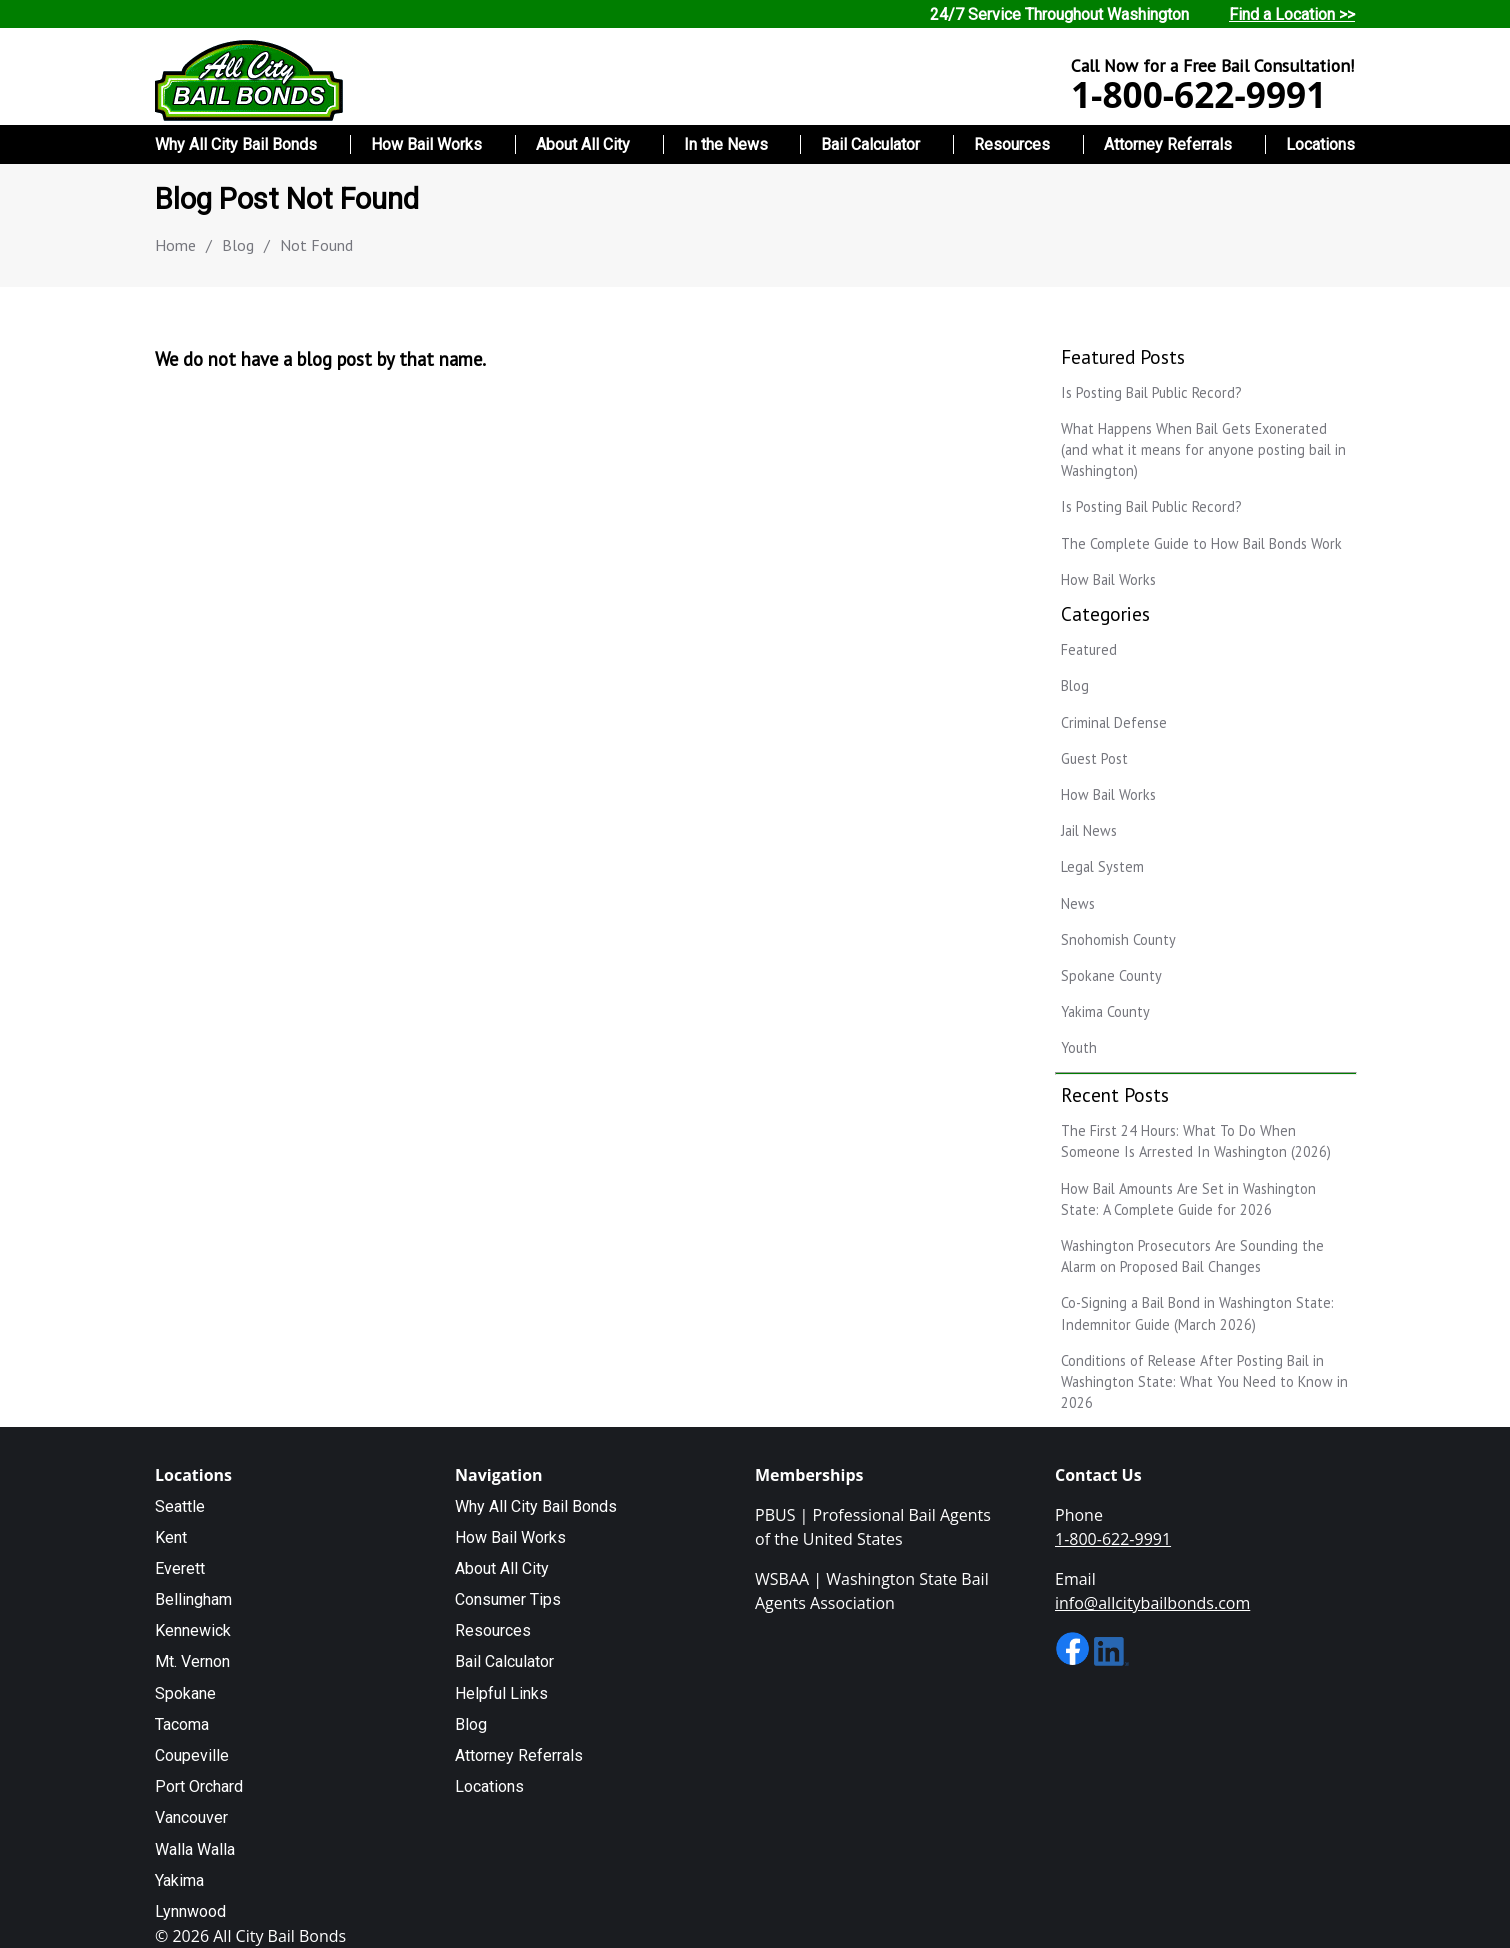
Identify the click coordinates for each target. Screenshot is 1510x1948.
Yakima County (1105, 1011)
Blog (238, 245)
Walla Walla (195, 1849)
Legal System (1102, 866)
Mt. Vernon (192, 1661)
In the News (726, 144)
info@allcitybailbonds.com (1152, 1603)
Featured (1089, 649)
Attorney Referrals (1168, 144)
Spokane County (1111, 975)
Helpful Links (501, 1693)
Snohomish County (1118, 939)
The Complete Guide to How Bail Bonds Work (1201, 543)
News (1078, 903)
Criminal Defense (1114, 722)
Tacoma (182, 1724)
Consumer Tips (508, 1599)
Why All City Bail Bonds (236, 144)
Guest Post (1094, 758)
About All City (583, 144)
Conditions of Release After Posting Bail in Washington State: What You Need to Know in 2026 (1204, 1381)
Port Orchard (199, 1786)
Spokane (185, 1693)
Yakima (179, 1880)
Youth (1079, 1047)
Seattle (180, 1506)
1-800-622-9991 (1198, 94)
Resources (1012, 144)
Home (175, 245)
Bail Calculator (870, 144)
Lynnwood (190, 1911)
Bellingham (193, 1599)
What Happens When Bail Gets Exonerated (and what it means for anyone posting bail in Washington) (1203, 449)
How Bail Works (426, 144)
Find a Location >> (1292, 14)
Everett (180, 1568)
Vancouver (191, 1817)
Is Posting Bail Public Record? (1151, 392)
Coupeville (192, 1755)
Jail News (1089, 830)
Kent (171, 1537)
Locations (1320, 144)
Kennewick (193, 1630)
